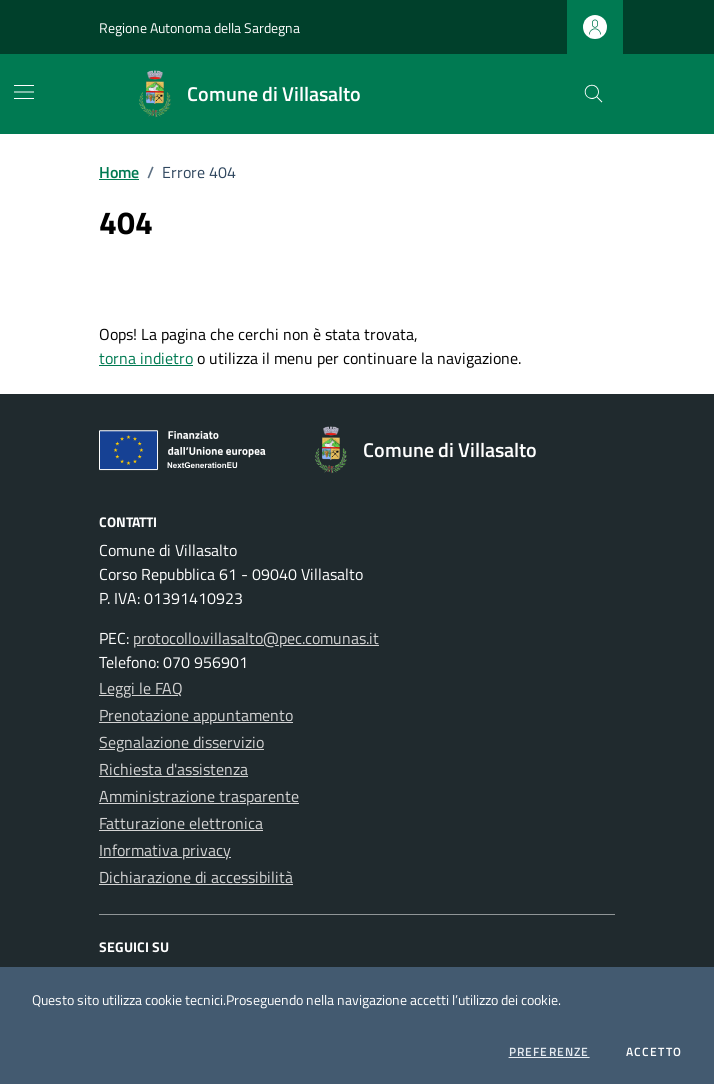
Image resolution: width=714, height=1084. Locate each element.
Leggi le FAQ (141, 688)
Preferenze (549, 1052)
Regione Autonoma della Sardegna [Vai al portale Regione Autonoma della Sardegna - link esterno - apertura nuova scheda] (199, 27)
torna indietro (146, 358)
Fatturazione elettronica (181, 823)
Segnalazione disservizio (181, 742)
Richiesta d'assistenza (173, 769)
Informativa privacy (165, 850)
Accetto (654, 1052)
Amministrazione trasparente (199, 796)
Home (119, 172)
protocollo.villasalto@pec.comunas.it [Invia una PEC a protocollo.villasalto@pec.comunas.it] (256, 638)
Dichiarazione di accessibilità (196, 877)
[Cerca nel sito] (593, 94)
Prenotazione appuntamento (196, 715)
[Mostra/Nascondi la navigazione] (24, 92)
